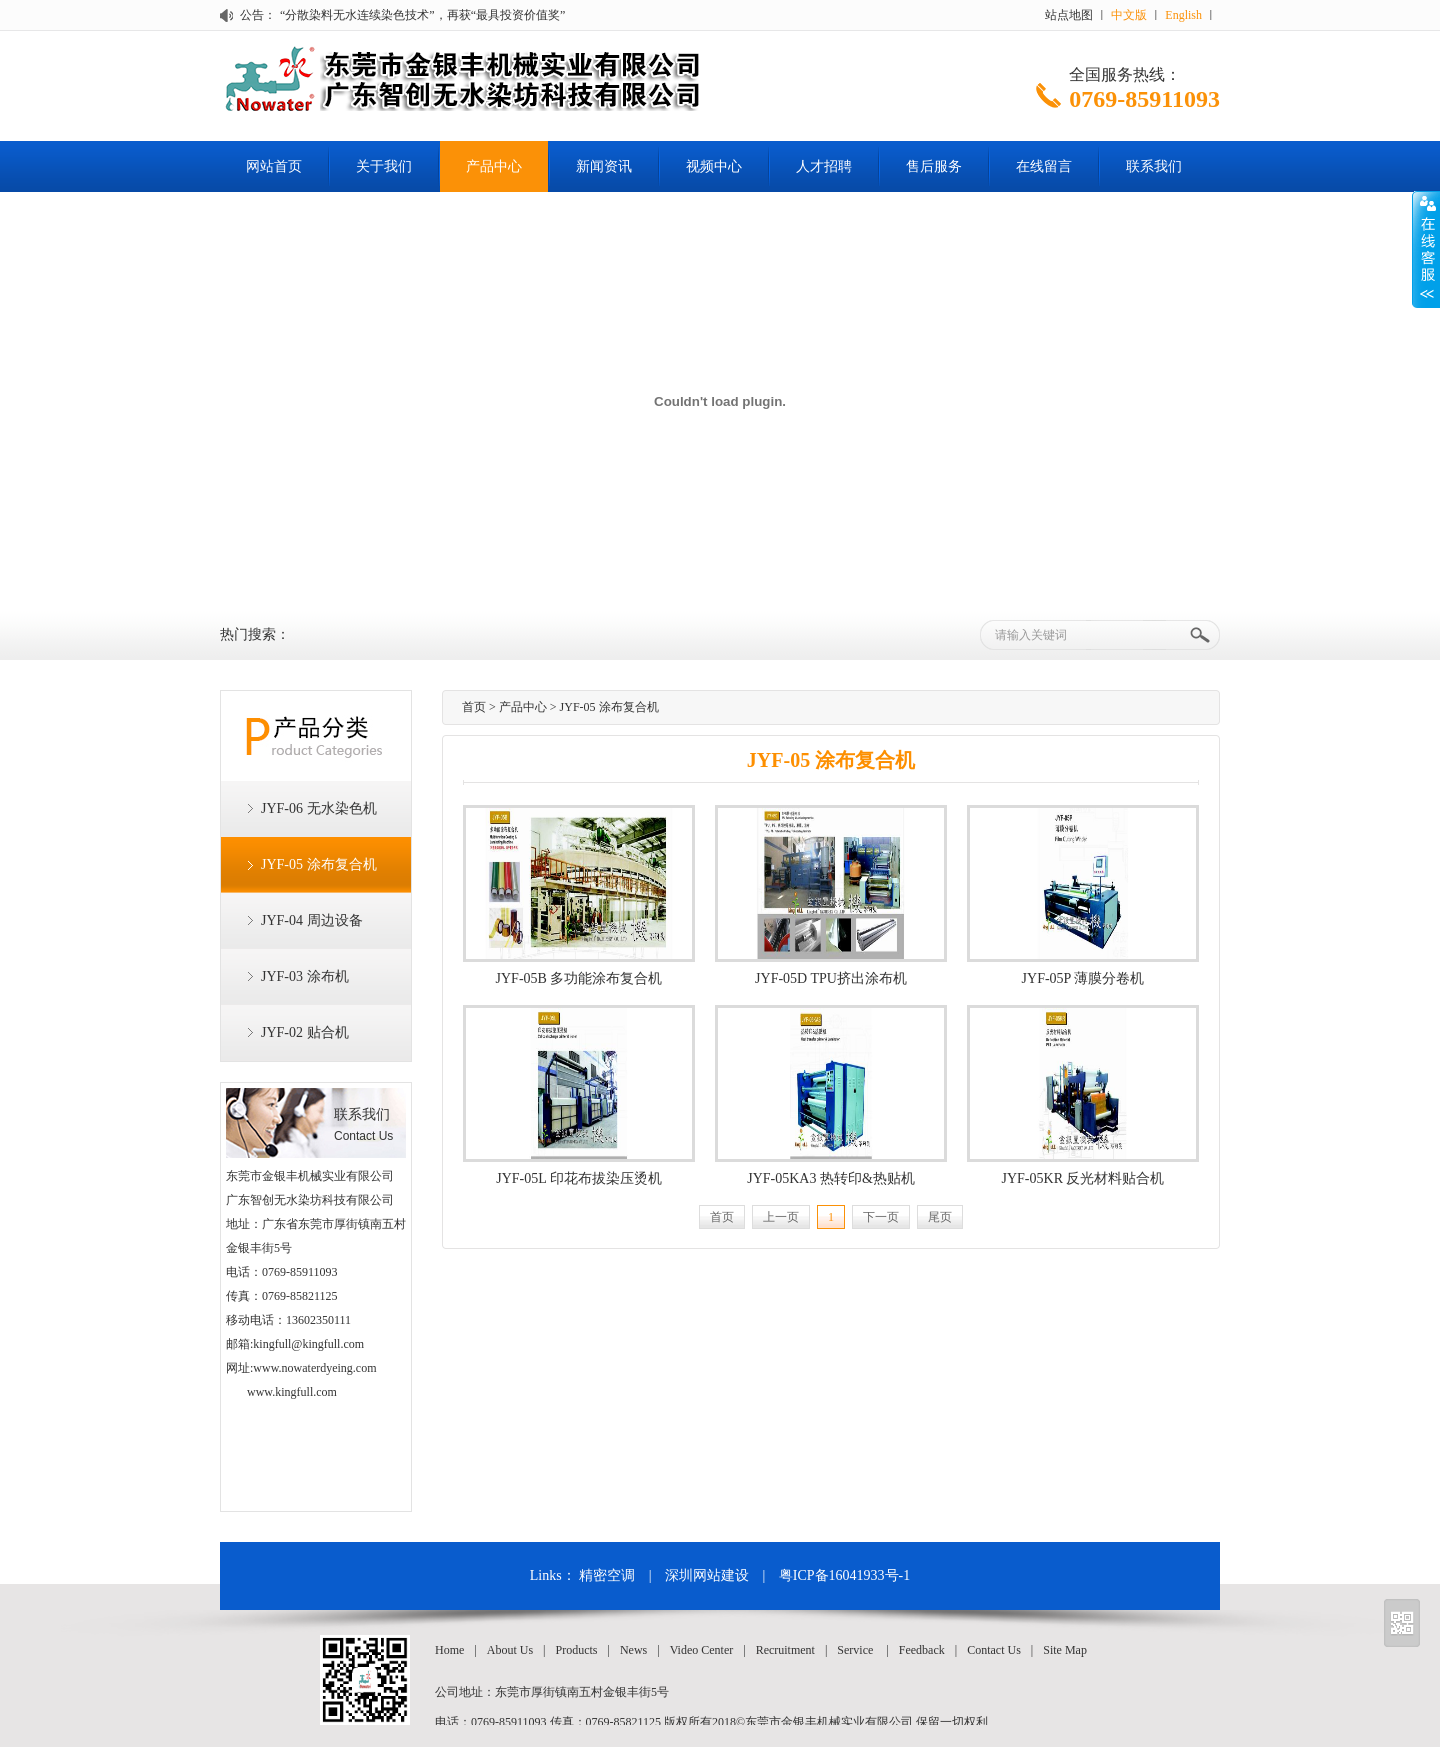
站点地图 (1069, 15)
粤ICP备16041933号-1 (844, 1575)
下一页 (881, 1217)
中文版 (1129, 15)
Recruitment (785, 1650)
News (633, 1650)
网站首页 (274, 166)
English (1183, 15)
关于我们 (384, 166)
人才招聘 (824, 166)
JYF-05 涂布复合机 (319, 864)
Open (1426, 249)
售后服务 (934, 166)
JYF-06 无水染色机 (319, 808)
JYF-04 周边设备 (312, 920)
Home (449, 1650)
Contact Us (994, 1650)
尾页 (940, 1217)
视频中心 (714, 166)
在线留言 (1044, 166)
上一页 (781, 1217)
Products (576, 1650)
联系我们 (1154, 166)
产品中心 (494, 166)
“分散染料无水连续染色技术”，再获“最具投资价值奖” (422, 15)
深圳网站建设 (707, 1575)
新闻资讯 (604, 166)
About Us (510, 1650)
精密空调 (607, 1575)
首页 (474, 707)
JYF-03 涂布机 (305, 976)
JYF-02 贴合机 (305, 1032)
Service (855, 1650)
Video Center (702, 1650)
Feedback (922, 1650)
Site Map (1065, 1650)
